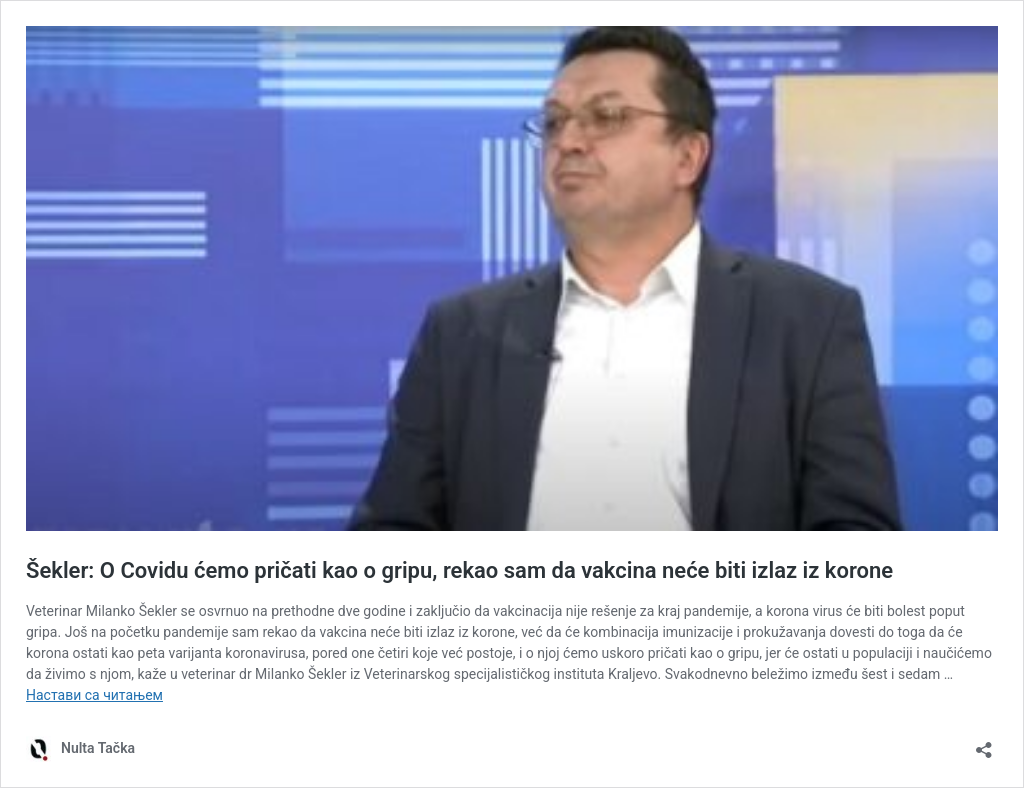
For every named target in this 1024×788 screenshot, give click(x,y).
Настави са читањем (94, 695)
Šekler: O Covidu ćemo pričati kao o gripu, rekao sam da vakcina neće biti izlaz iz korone (459, 570)
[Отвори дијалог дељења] (984, 743)
